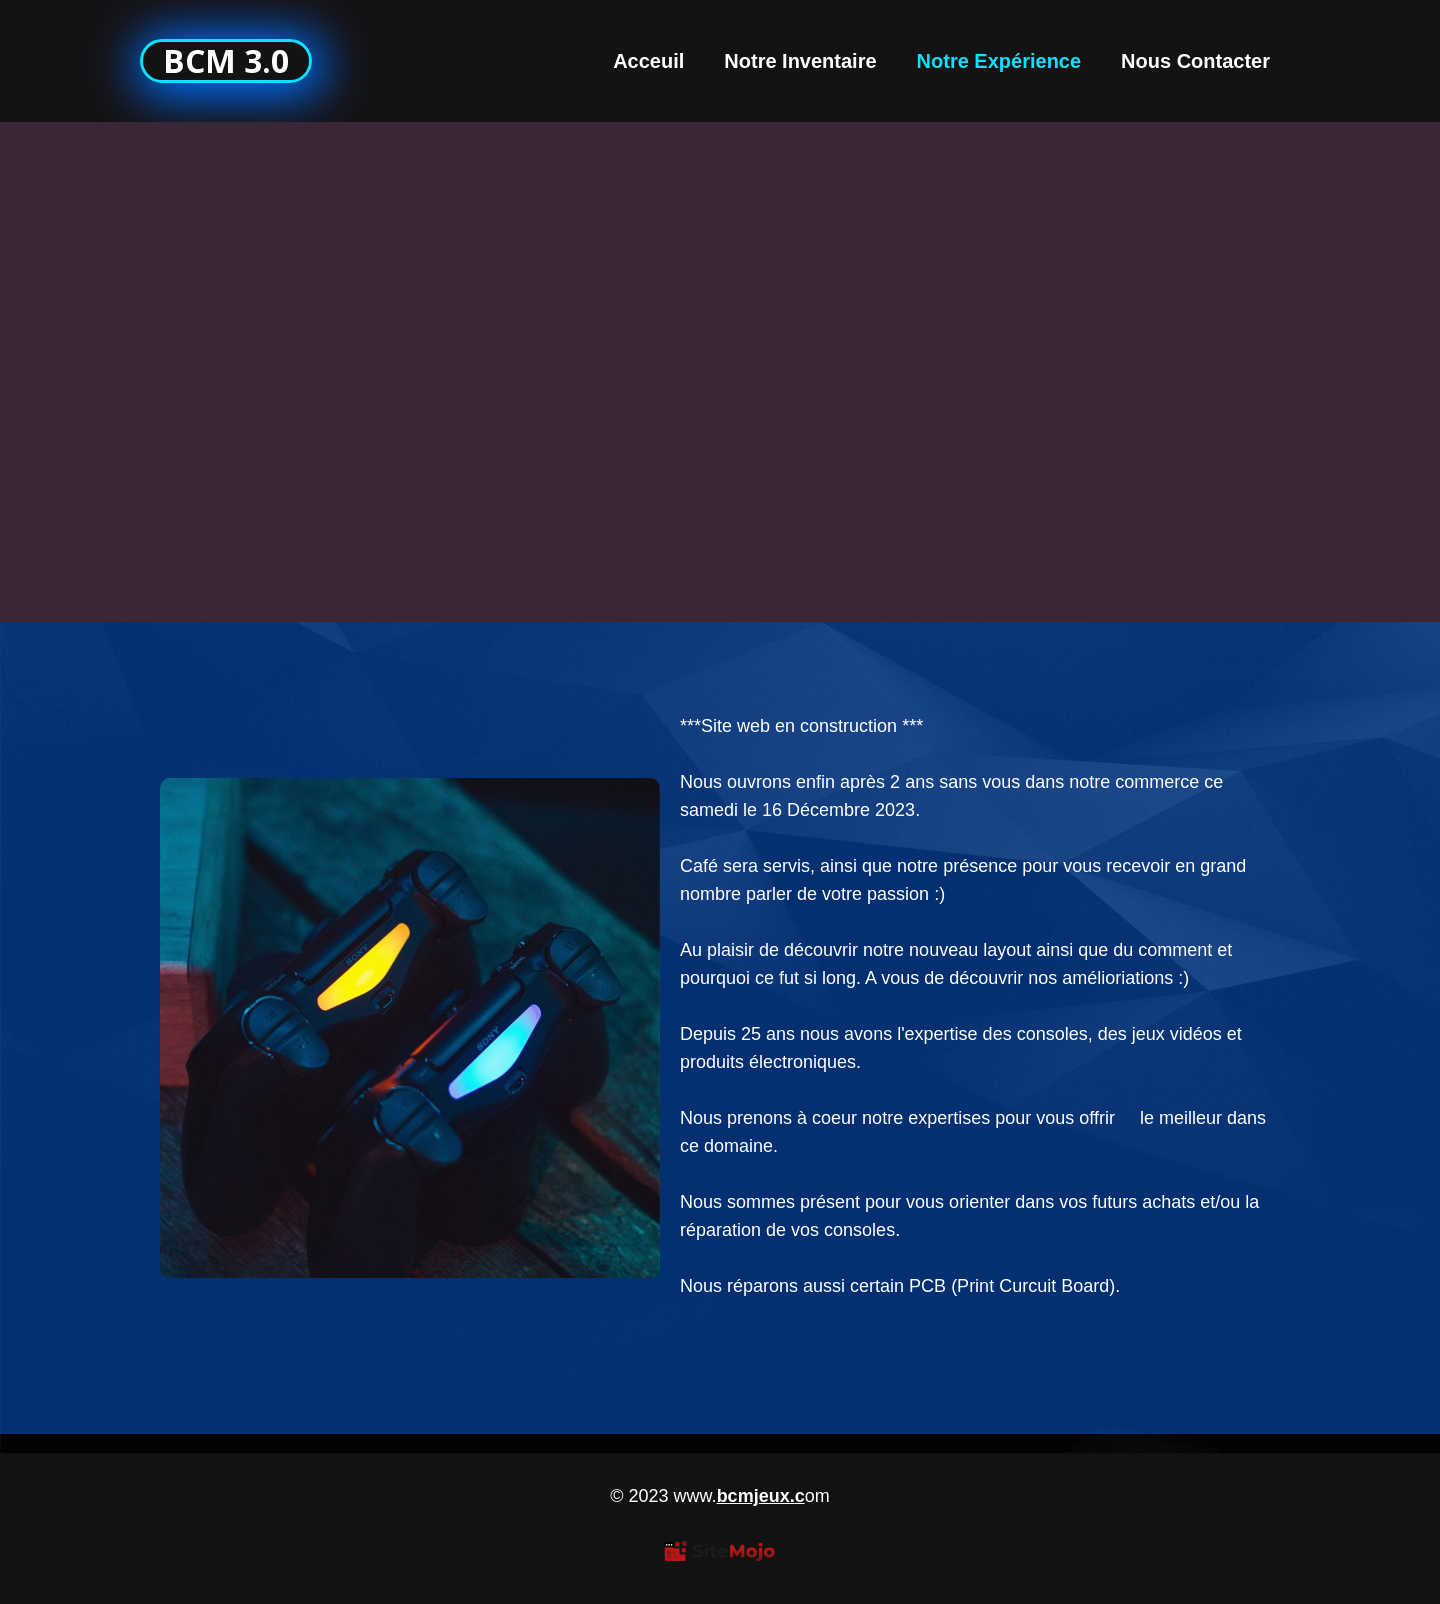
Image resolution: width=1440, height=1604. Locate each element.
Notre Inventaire (800, 61)
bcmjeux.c (761, 1496)
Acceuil (648, 61)
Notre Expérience (999, 61)
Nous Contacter (1195, 61)
